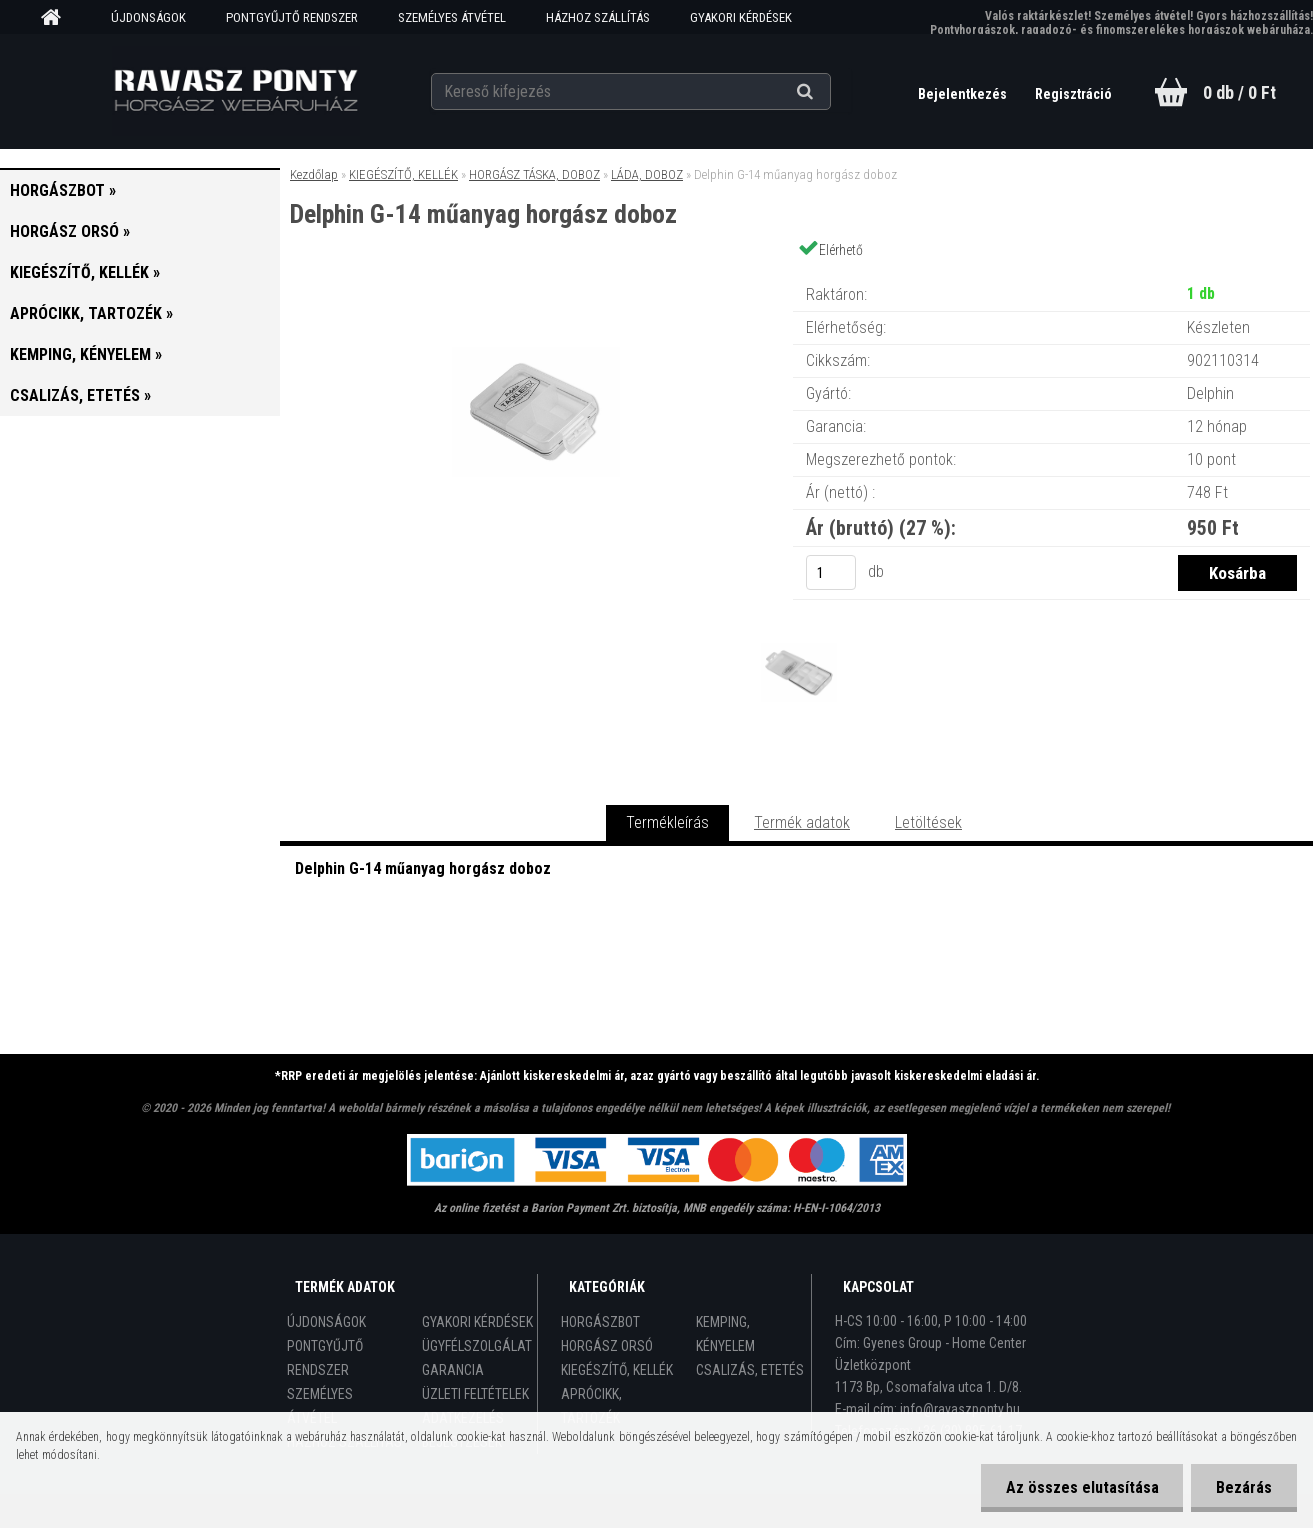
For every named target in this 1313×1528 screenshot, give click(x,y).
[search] (829, 92)
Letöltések (928, 822)
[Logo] (235, 91)
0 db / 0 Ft (1239, 92)
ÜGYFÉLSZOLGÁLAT (477, 1346)
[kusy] (831, 572)
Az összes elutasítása (1081, 1487)
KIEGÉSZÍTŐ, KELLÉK (403, 174)
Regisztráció (1073, 94)
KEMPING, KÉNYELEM (725, 1334)
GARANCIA (453, 1370)
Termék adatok (802, 822)
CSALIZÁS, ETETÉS (750, 1370)
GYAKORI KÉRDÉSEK (741, 17)
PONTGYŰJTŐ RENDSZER (292, 17)
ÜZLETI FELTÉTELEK (475, 1394)
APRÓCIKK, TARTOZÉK (591, 1406)
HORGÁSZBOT (600, 1322)
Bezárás (1244, 1487)
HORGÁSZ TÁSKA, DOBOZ (534, 174)
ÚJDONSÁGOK (148, 17)
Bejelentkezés (964, 94)
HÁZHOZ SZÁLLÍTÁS (598, 17)
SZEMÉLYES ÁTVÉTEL (452, 17)
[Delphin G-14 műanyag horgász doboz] (536, 274)
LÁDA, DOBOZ (647, 174)
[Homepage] (58, 18)
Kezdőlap (314, 174)
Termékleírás (667, 822)
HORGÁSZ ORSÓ (607, 1346)
